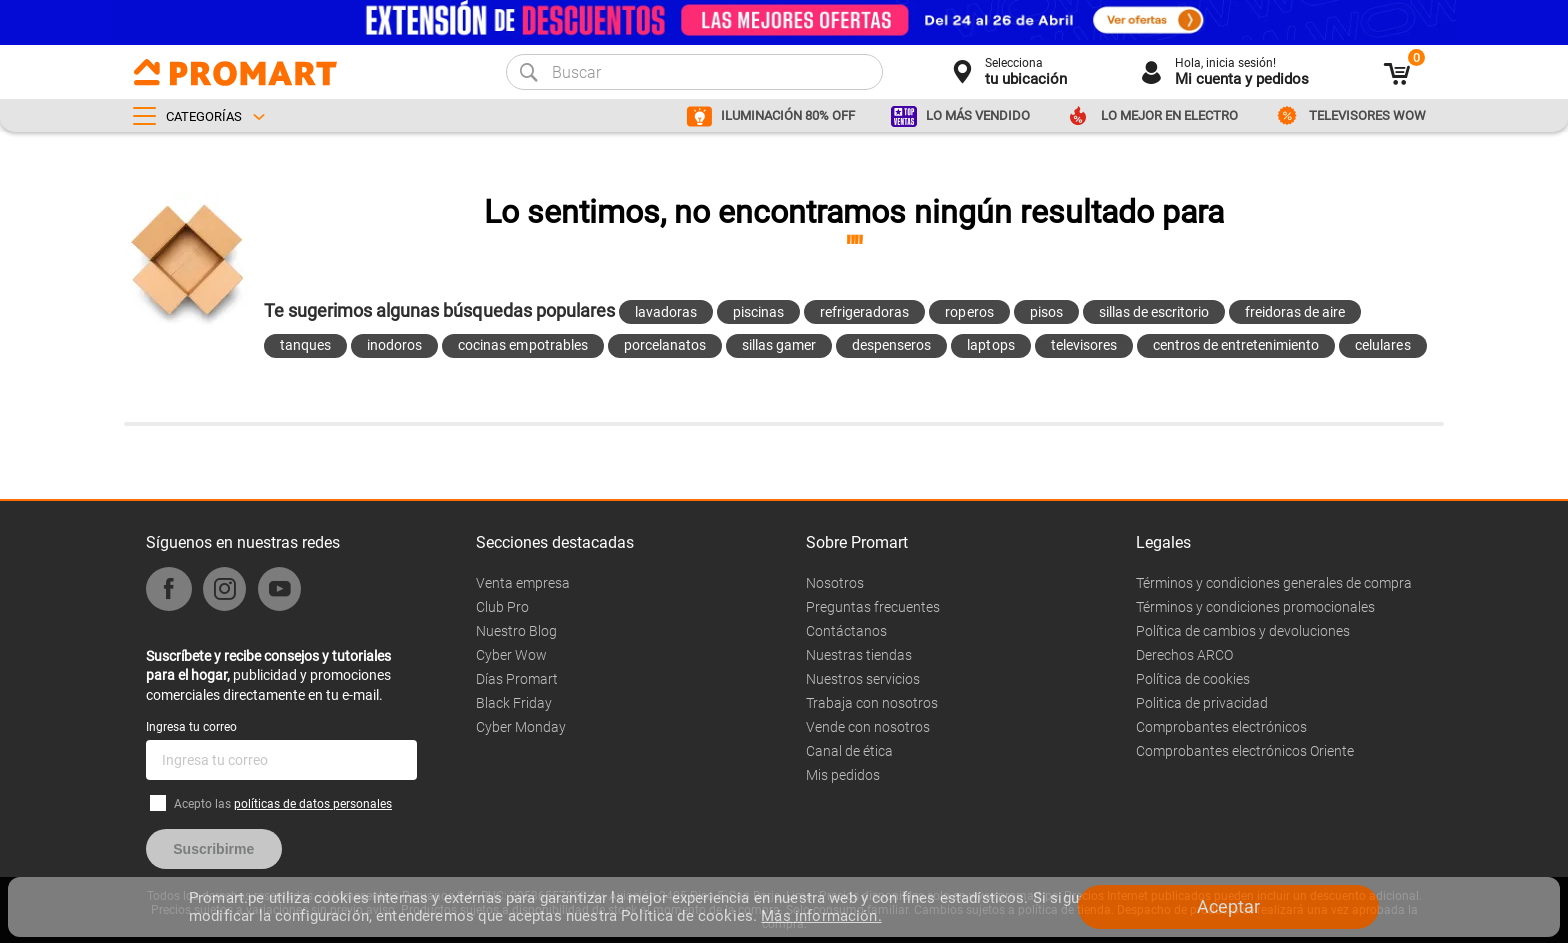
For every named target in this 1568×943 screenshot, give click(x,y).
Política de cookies (1193, 679)
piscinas (758, 312)
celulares (1382, 345)
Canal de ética (849, 751)
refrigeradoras (864, 312)
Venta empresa (523, 583)
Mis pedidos (843, 775)
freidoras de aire (1295, 312)
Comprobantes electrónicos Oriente (1245, 751)
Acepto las (283, 804)
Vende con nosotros (868, 727)
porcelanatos (665, 345)
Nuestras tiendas (859, 655)
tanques (305, 345)
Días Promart (517, 679)
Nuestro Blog (516, 631)
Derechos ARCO (1184, 655)
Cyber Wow (511, 655)
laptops (990, 345)
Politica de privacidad (1202, 703)
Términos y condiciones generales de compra (1274, 583)
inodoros (394, 345)
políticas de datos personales (313, 804)
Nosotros (835, 583)
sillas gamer (779, 345)
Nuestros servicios (863, 679)
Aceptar (1228, 906)
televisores (1084, 345)
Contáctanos (846, 631)
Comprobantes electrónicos (1221, 727)
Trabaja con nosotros (872, 703)
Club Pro (502, 607)
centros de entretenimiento (1236, 345)
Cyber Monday (521, 727)
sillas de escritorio (1154, 312)
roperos (969, 312)
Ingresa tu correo (191, 727)
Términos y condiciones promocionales (1255, 607)
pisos (1046, 312)
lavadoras (666, 312)
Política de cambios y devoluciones (1243, 631)
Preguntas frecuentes (873, 607)
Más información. (821, 916)
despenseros (891, 345)
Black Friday (514, 703)
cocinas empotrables (522, 345)
